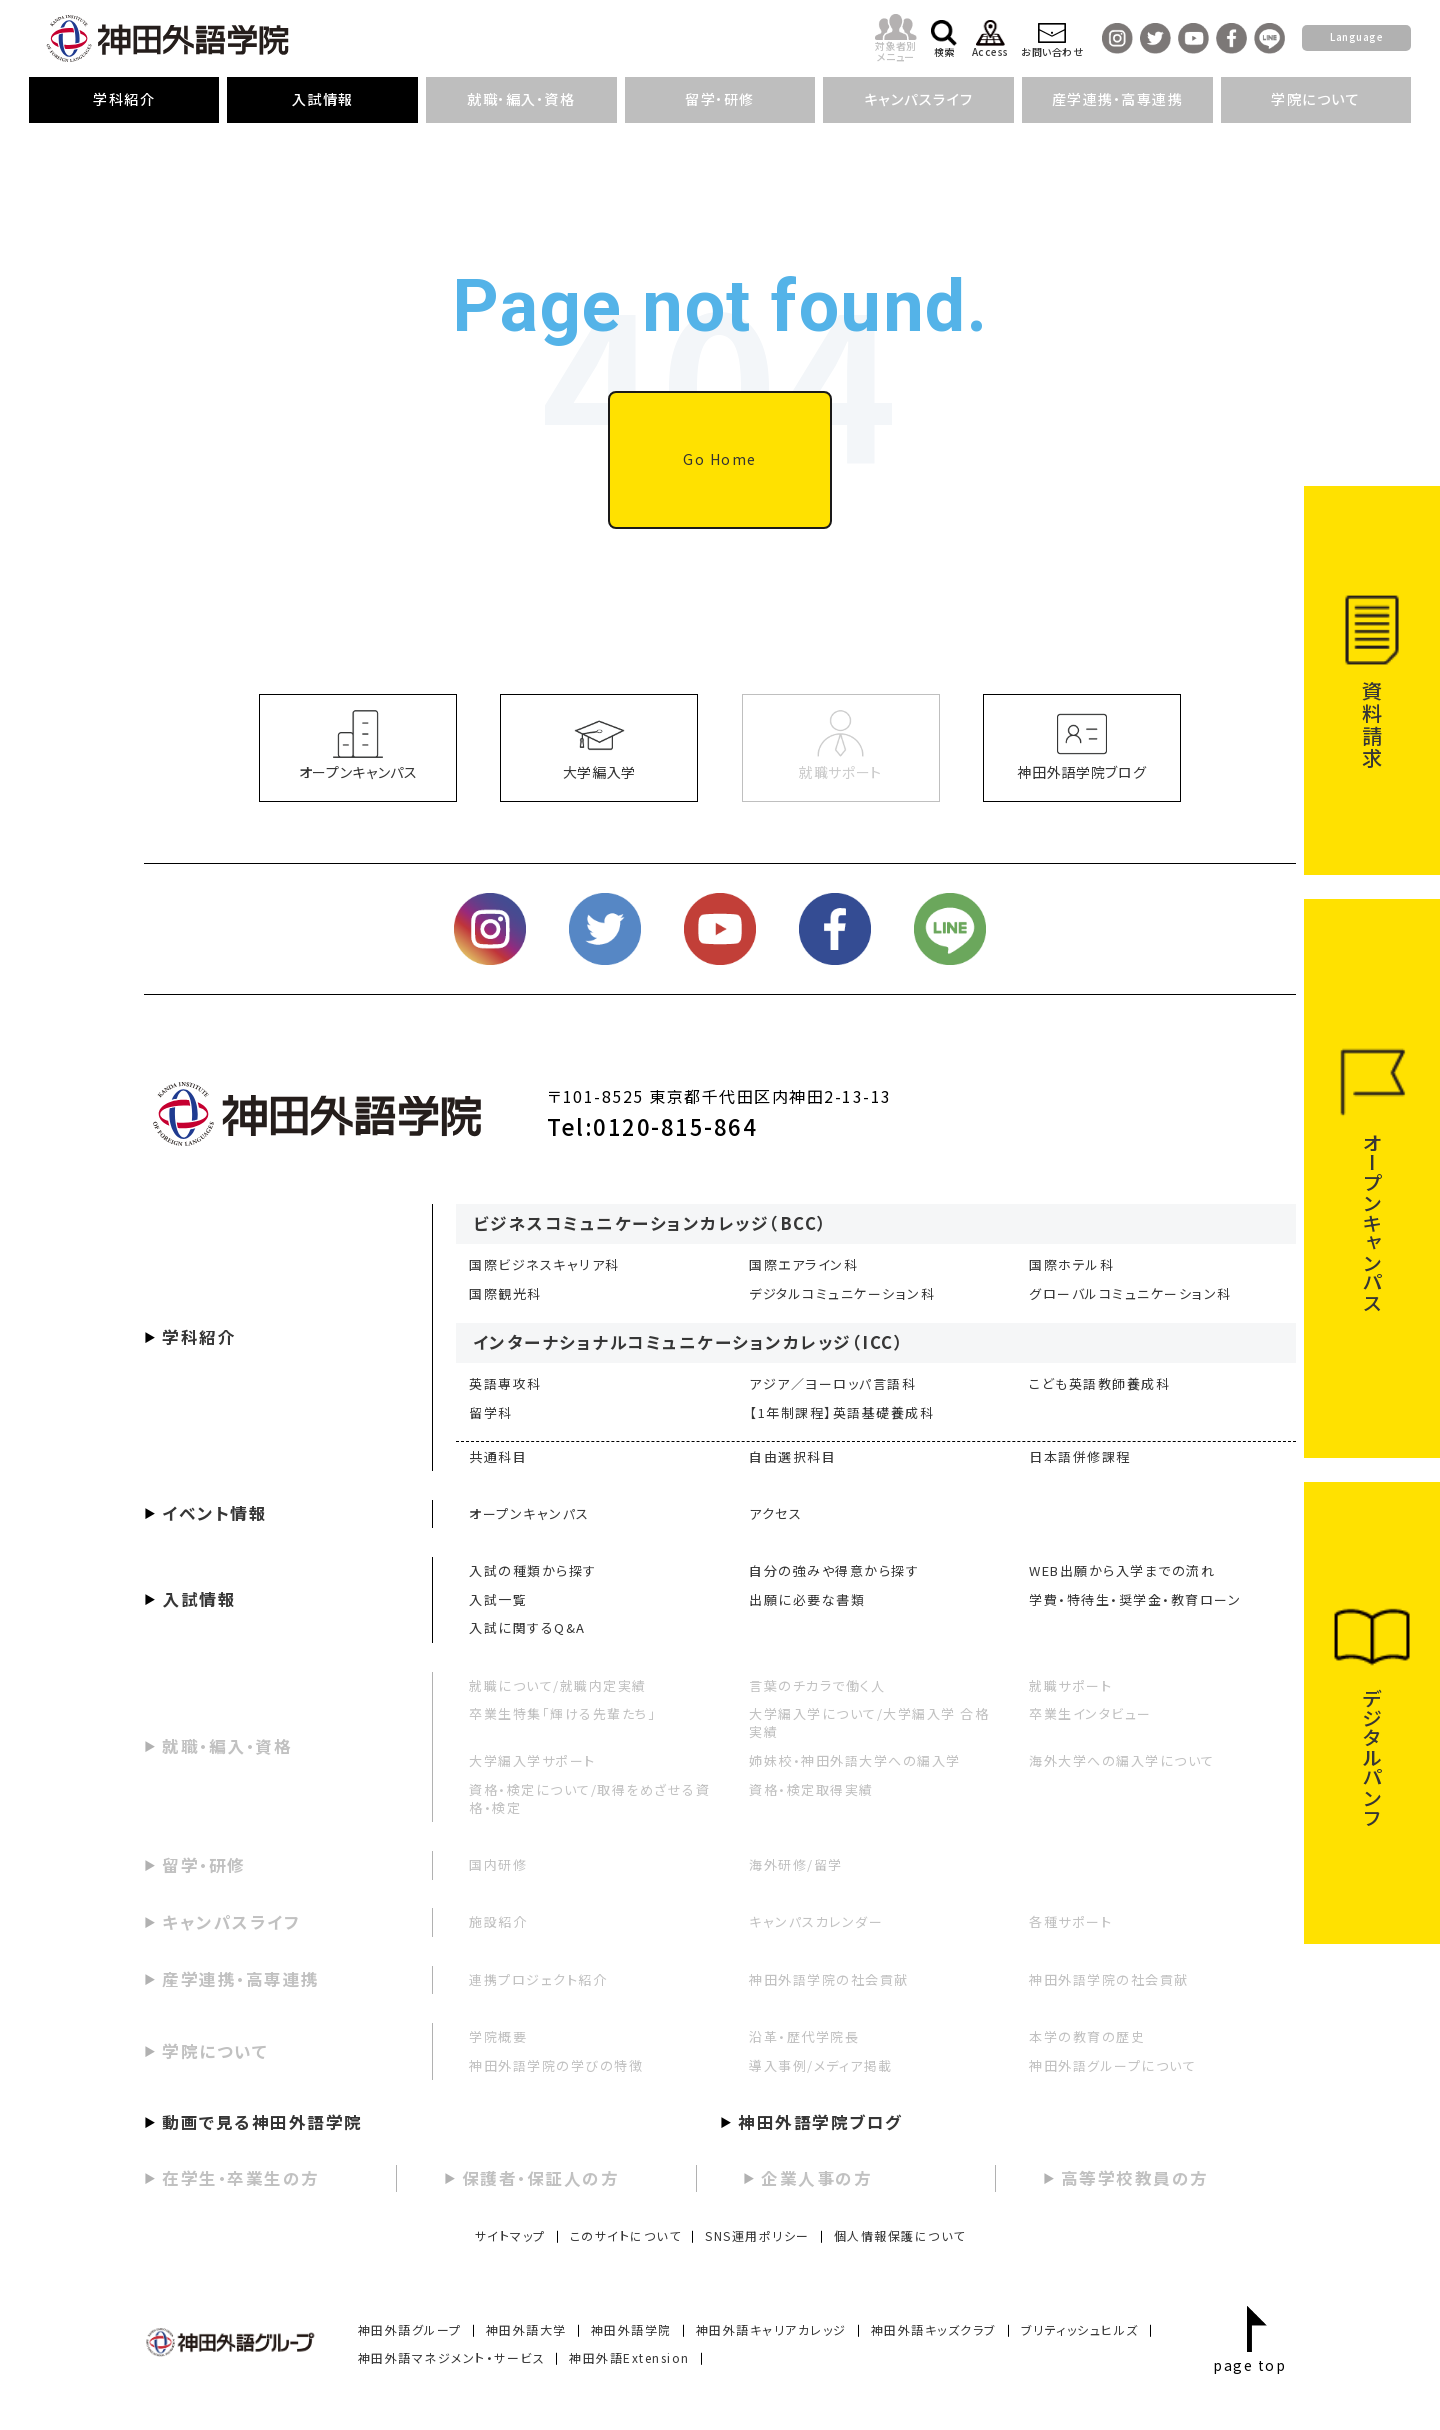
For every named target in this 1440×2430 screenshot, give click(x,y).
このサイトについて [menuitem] (626, 2235)
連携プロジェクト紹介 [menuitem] (538, 1979)
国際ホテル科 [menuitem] (1071, 1264)
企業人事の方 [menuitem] (816, 2178)
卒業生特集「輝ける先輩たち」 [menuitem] (562, 1713)
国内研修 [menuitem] (498, 1864)
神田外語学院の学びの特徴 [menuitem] (556, 2065)
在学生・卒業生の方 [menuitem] (241, 2178)
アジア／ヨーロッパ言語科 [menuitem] (832, 1383)
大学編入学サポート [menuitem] (532, 1760)
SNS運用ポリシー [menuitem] (757, 2235)
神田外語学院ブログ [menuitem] (820, 2122)
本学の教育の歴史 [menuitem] (1087, 2036)
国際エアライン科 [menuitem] (803, 1264)
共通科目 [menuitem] (498, 1456)
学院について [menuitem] (1315, 99)
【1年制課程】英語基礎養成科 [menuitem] (841, 1412)
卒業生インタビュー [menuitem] (1090, 1713)
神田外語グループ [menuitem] (410, 2329)
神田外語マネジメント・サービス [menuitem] (452, 2357)
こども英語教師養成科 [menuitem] (1099, 1383)
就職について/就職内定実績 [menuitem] (558, 1685)
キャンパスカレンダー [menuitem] (816, 1921)
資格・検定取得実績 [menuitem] (811, 1789)
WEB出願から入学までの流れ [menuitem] (1122, 1570)
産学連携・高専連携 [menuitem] (1118, 99)
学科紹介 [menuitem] (124, 99)
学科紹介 (199, 1337)
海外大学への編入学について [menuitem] (1122, 1760)
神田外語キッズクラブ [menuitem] (934, 2329)
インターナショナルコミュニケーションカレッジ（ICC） (689, 1342)
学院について (215, 2051)
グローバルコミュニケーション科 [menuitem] (1130, 1293)
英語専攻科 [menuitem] (505, 1383)
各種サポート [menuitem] (1070, 1921)
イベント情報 (214, 1513)
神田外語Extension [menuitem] (629, 2357)
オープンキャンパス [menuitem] (529, 1513)
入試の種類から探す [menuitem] (533, 1570)
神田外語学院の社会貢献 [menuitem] (829, 1979)
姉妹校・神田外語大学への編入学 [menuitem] (855, 1760)
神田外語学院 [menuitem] (631, 2329)
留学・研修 (204, 1865)
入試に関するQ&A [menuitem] (527, 1627)
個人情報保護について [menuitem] (900, 2235)
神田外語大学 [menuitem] (526, 2329)
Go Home (720, 459)
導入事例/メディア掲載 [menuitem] (821, 2065)
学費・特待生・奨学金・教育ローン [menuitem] (1135, 1599)
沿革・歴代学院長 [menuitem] (804, 2036)
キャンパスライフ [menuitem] (919, 99)
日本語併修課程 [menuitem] (1080, 1456)
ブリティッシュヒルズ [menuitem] (1080, 2329)
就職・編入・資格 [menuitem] (521, 99)
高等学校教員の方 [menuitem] (1135, 2178)
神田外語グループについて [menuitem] (1112, 2065)
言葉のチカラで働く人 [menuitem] (817, 1685)
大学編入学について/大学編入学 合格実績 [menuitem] (869, 1722)
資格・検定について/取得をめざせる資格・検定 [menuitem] (589, 1798)
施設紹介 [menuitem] (498, 1921)
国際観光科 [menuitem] (505, 1293)
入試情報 (199, 1599)
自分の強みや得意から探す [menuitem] (834, 1570)
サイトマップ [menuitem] (510, 2235)
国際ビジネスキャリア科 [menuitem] (544, 1264)
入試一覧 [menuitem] (498, 1599)
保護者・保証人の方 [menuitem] (541, 2178)
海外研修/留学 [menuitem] (796, 1864)
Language (1356, 36)
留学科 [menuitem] (491, 1412)
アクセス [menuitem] (775, 1513)
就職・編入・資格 (227, 1746)
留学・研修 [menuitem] (720, 99)
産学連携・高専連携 (241, 1979)
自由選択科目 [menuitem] (792, 1456)
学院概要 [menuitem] (498, 2036)
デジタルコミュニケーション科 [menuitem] (842, 1293)
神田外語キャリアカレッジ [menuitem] (771, 2329)
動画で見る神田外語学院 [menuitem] (262, 2122)
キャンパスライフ (231, 1922)
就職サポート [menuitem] (1070, 1685)
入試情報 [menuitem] (323, 99)
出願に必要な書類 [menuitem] (807, 1599)
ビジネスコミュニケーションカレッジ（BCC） (650, 1223)
